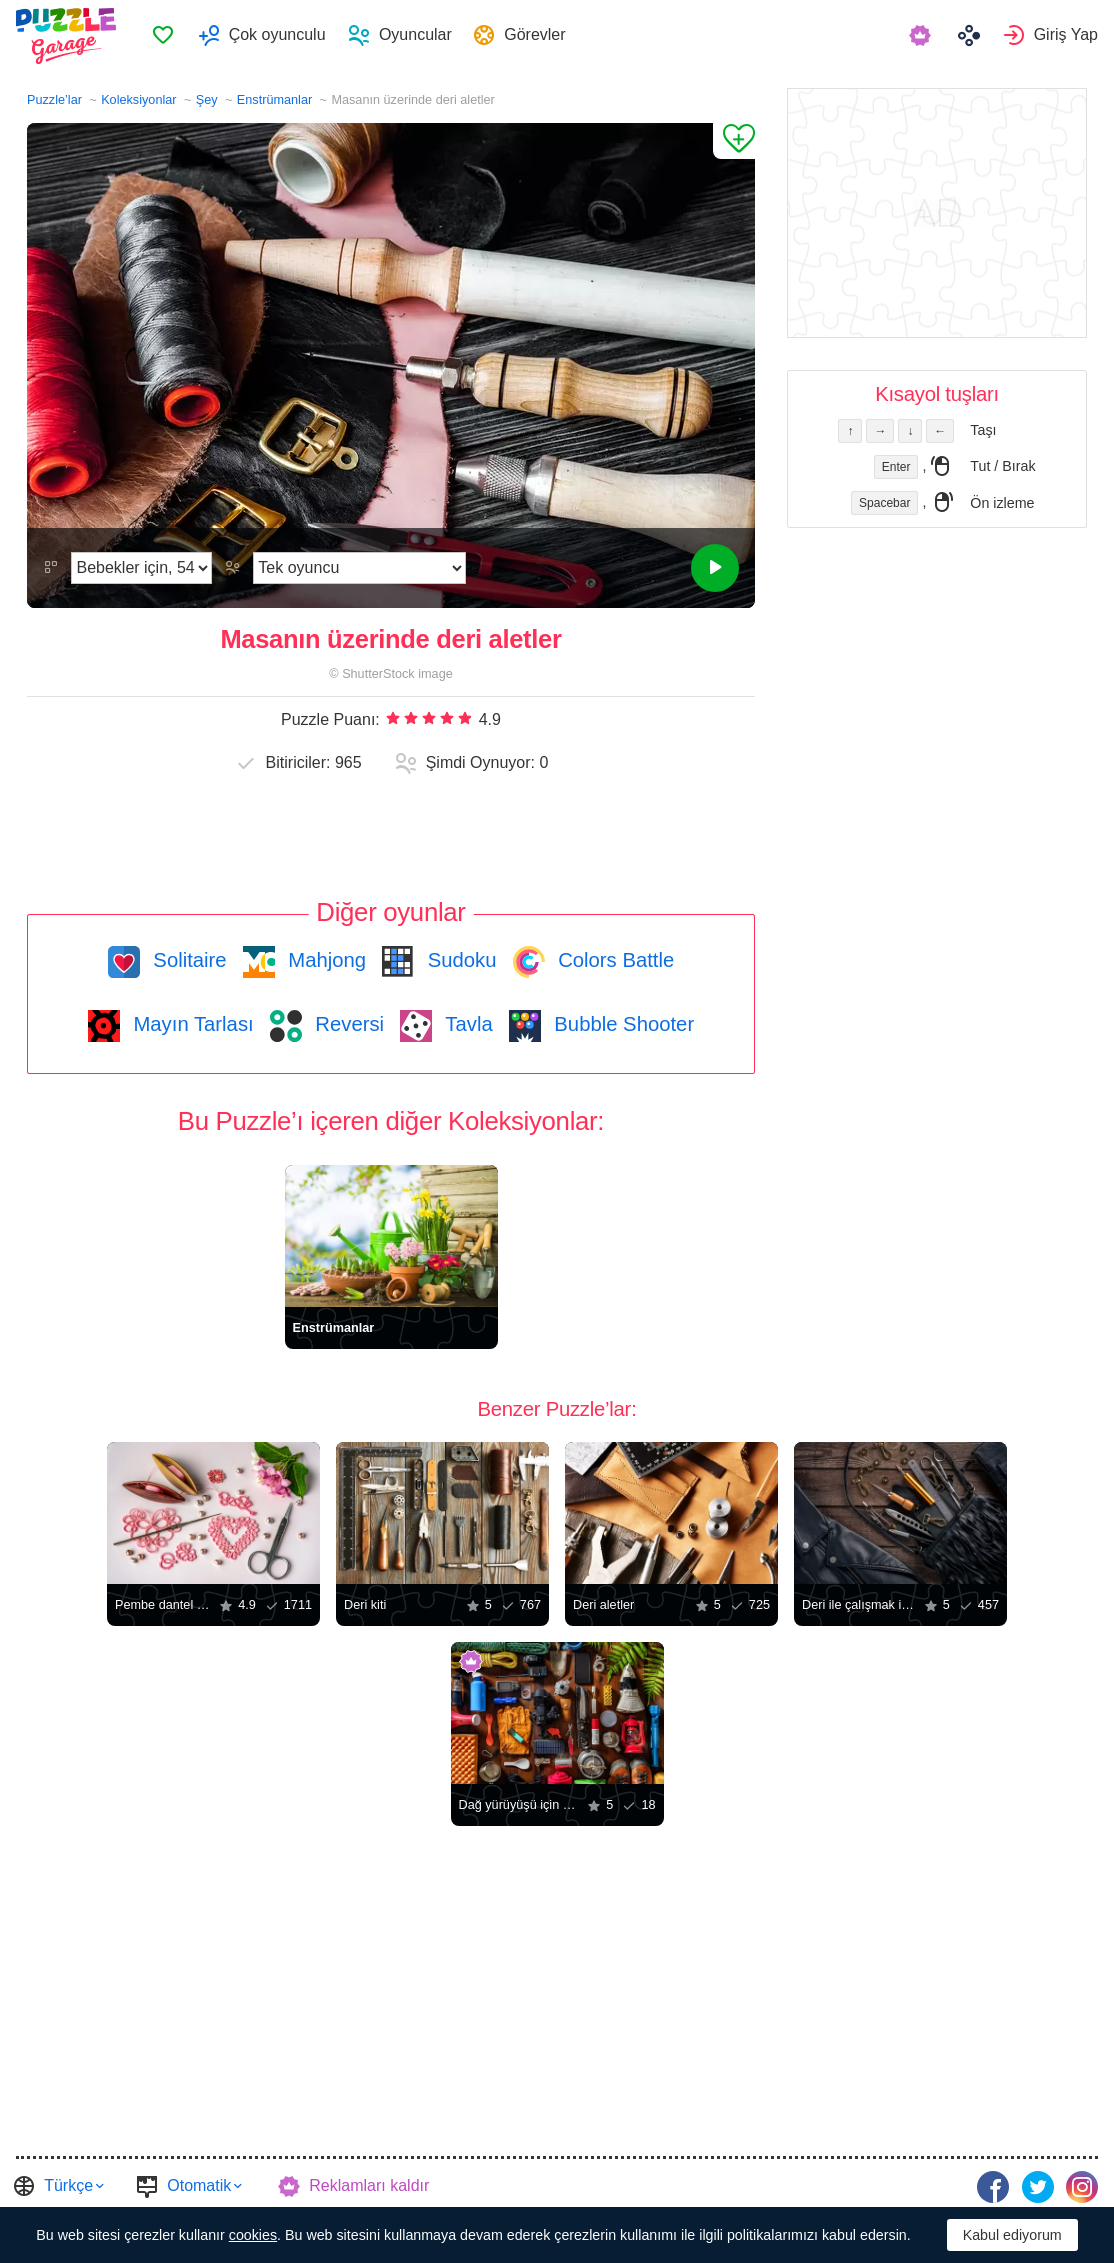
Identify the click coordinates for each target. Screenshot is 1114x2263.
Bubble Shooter (621, 1024)
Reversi (347, 1024)
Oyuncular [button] (422, 35)
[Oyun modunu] (359, 568)
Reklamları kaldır (369, 2185)
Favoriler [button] (171, 36)
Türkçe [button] (68, 2185)
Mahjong (324, 960)
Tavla (466, 1024)
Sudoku (459, 960)
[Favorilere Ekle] (734, 141)
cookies (253, 2235)
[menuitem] (170, 36)
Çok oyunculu (284, 35)
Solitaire (187, 960)
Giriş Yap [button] (1066, 35)
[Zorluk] (141, 568)
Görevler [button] (543, 35)
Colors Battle (614, 960)
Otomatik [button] (199, 2185)
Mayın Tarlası (191, 1024)
